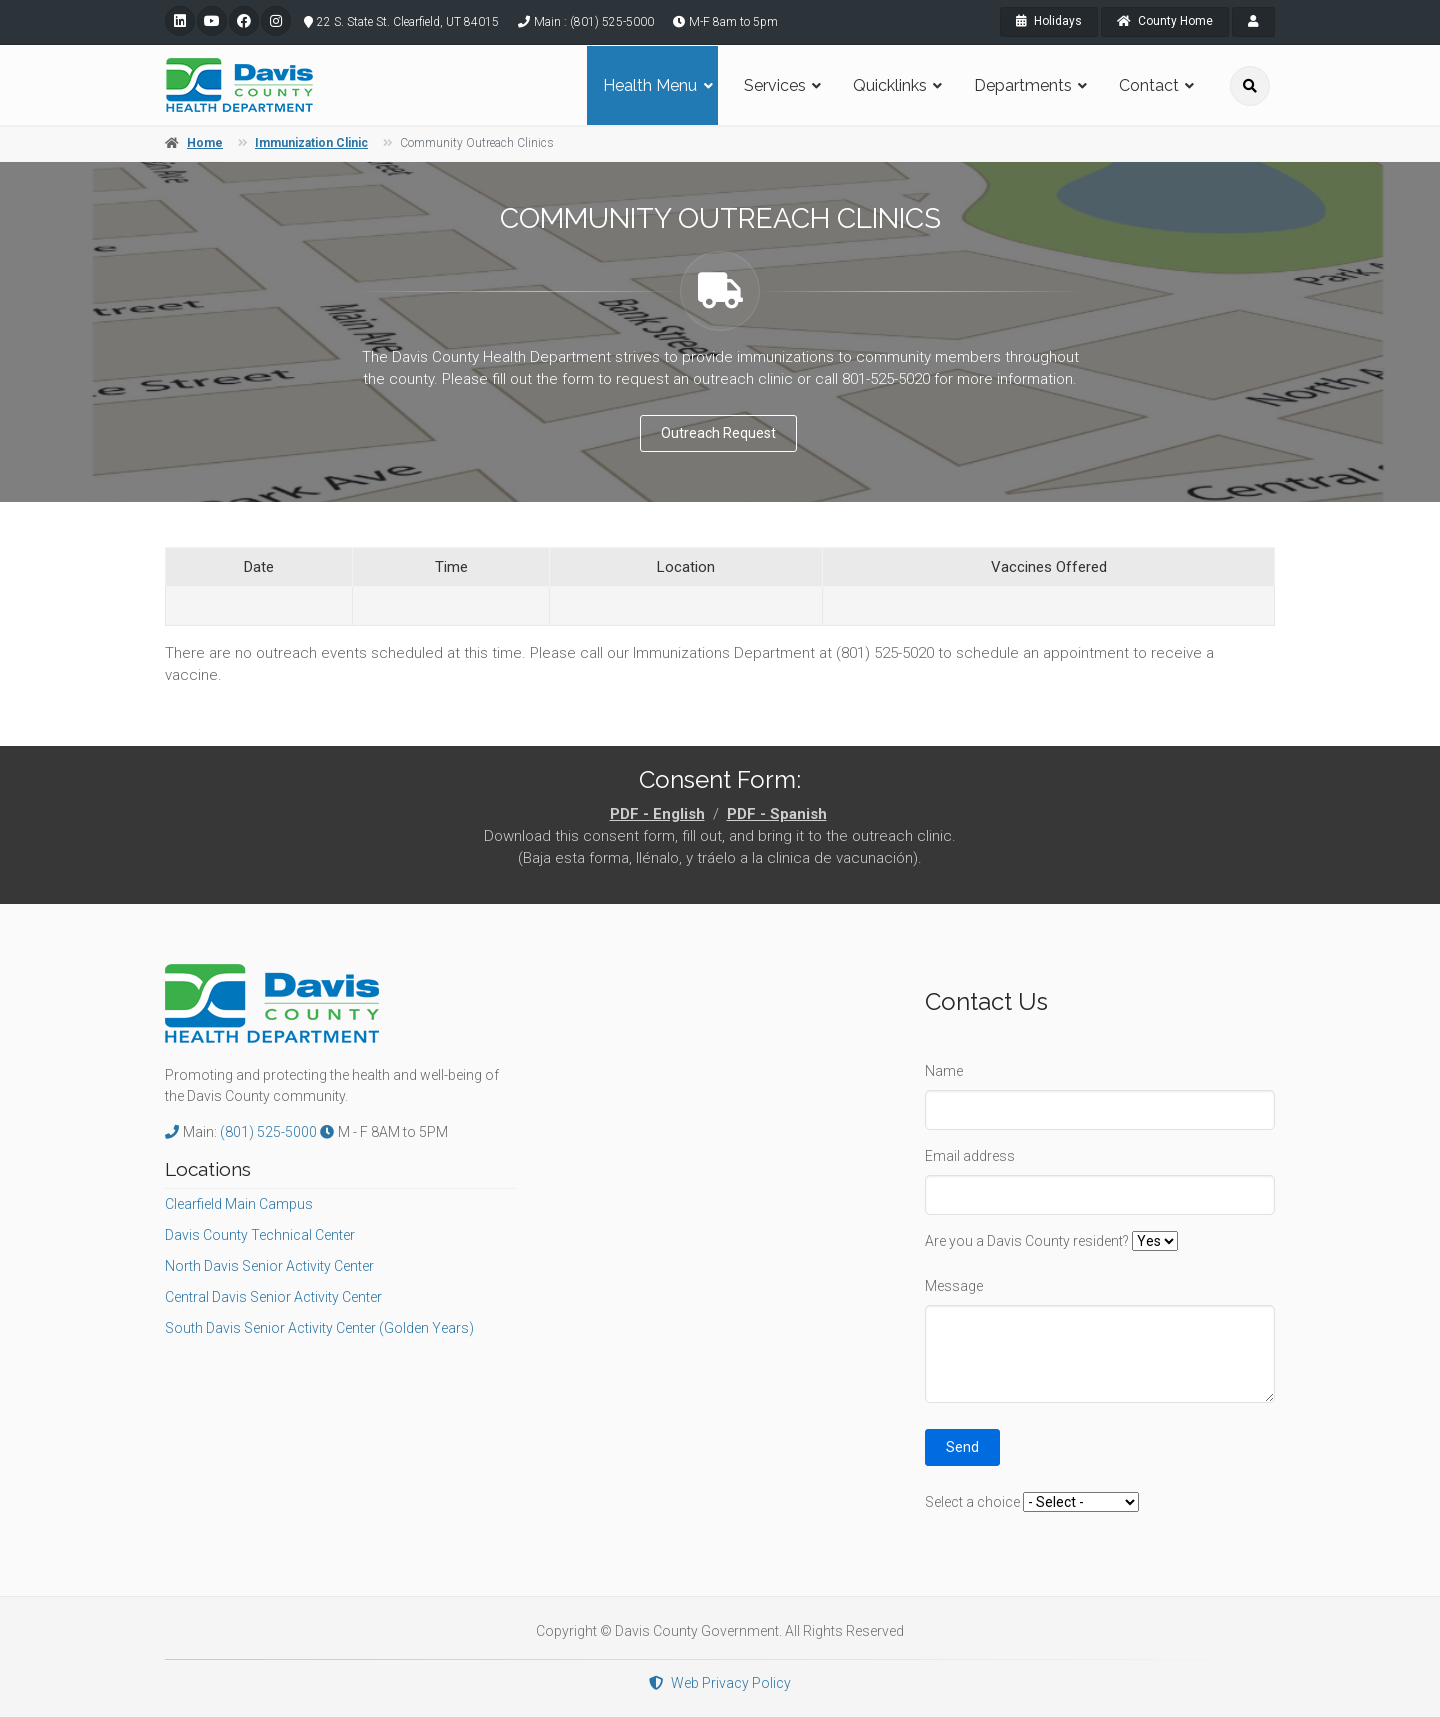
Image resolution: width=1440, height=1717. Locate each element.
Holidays (1049, 21)
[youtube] (212, 21)
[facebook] (244, 21)
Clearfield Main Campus (239, 1204)
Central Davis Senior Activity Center (273, 1297)
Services (775, 85)
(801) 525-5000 (270, 1132)
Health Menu (650, 85)
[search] (1250, 86)
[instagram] (276, 21)
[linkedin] (180, 21)
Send (962, 1447)
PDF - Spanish (777, 814)
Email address (970, 1156)
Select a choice (972, 1502)
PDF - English (657, 814)
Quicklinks (890, 85)
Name (944, 1071)
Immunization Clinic (311, 143)
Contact (1149, 85)
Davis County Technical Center (260, 1235)
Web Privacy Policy (720, 1683)
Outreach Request (718, 433)
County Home (1165, 21)
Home (205, 143)
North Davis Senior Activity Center (269, 1266)
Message (954, 1286)
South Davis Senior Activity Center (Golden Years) (319, 1328)
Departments (1023, 85)
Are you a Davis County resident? (1027, 1241)
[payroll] (1253, 22)
